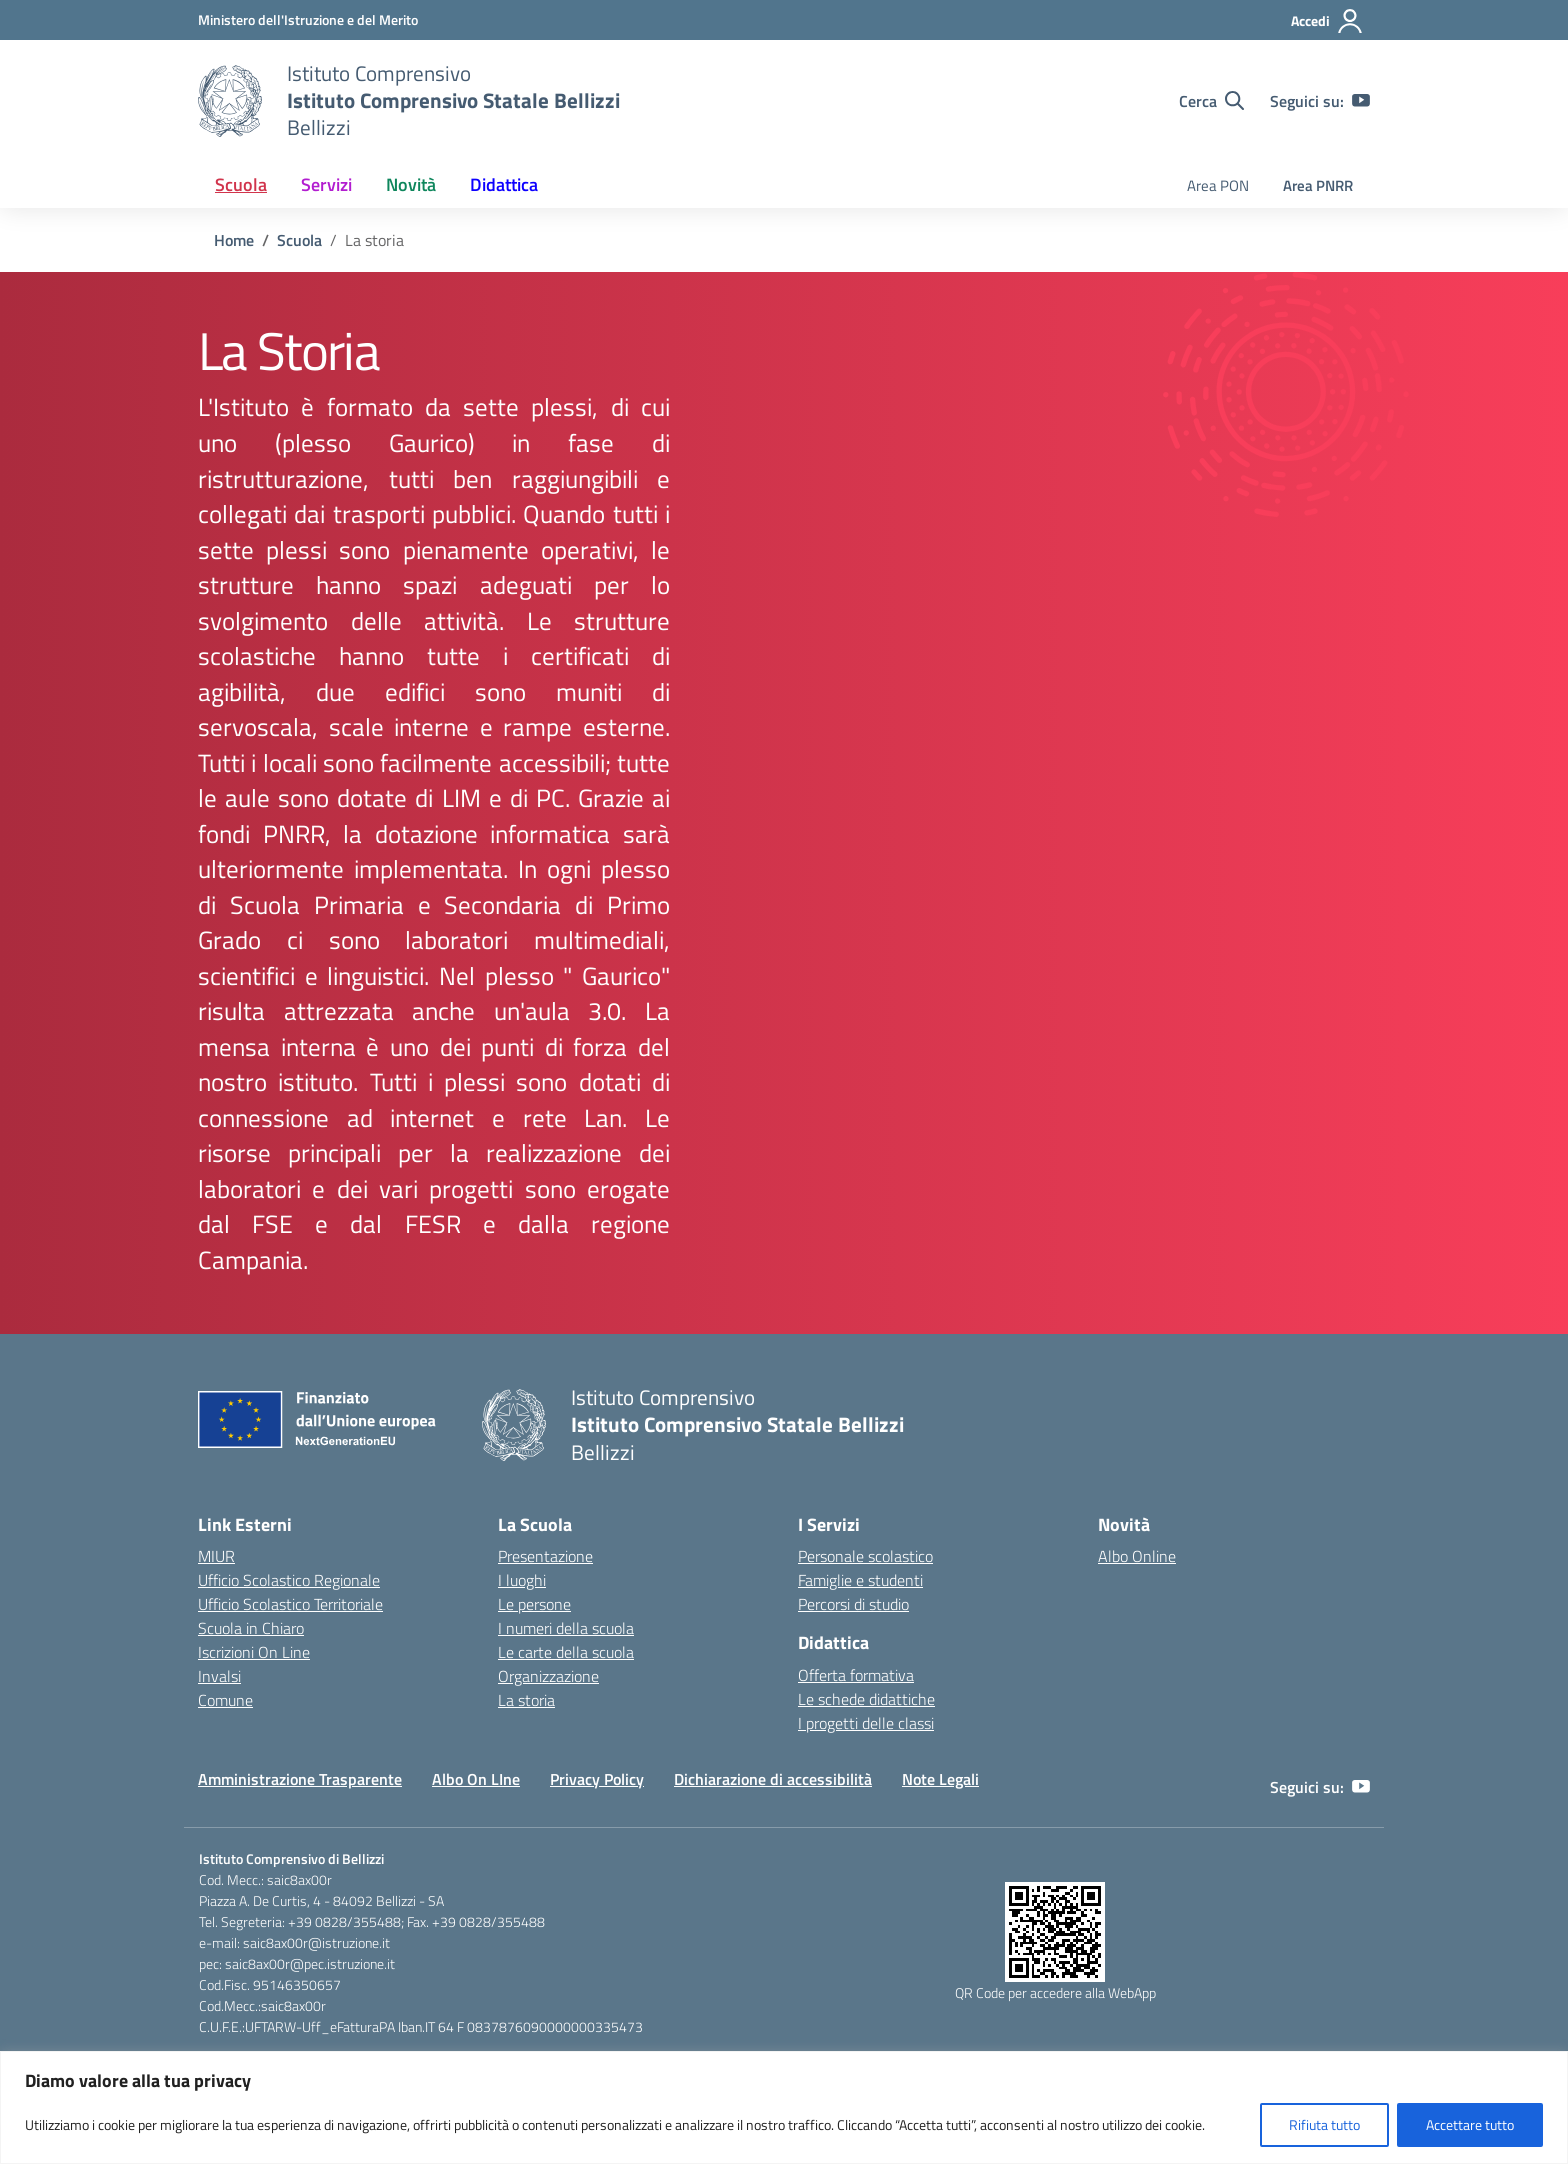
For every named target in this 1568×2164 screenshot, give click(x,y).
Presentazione (545, 1556)
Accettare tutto (1470, 2124)
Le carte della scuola (566, 1652)
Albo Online (1137, 1556)
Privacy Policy (597, 1779)
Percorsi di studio (853, 1604)
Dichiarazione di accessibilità (773, 1779)
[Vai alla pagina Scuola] (299, 240)
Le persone (534, 1604)
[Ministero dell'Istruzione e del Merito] (308, 19)
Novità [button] (411, 184)
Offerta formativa (856, 1675)
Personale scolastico (865, 1556)
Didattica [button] (504, 184)
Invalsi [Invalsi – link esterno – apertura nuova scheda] (219, 1676)
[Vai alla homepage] (230, 101)
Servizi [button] (326, 184)
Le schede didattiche (866, 1699)
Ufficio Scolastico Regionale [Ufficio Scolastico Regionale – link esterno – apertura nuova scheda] (289, 1580)
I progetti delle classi (866, 1723)
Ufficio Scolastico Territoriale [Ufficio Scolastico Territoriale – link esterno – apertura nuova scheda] (290, 1604)
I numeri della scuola (566, 1628)
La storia (526, 1700)
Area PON (1218, 185)
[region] (784, 2107)
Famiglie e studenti (860, 1580)
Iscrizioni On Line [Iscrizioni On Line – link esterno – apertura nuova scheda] (254, 1652)
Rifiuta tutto (1324, 2124)
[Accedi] (1327, 21)
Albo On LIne (476, 1779)
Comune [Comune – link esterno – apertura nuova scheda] (225, 1700)
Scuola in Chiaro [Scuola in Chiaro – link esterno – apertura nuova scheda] (251, 1628)
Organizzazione (548, 1676)
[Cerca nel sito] (1211, 101)
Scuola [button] (241, 184)
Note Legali (940, 1779)
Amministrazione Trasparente (300, 1779)
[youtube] (1361, 101)
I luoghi (522, 1580)
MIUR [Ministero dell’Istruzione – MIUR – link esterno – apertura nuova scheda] (216, 1556)
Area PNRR (1318, 185)
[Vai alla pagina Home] (234, 240)
